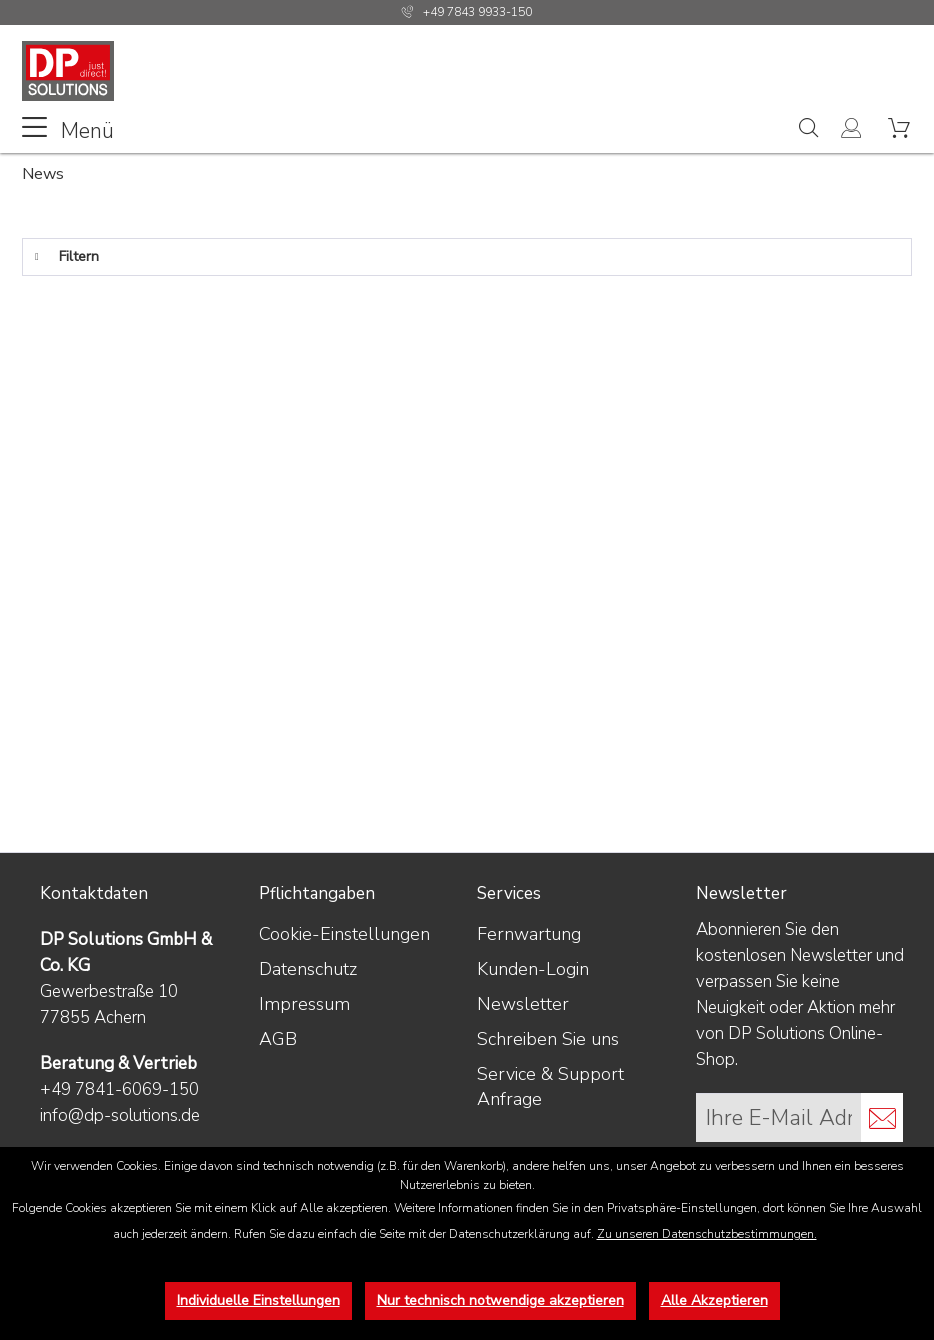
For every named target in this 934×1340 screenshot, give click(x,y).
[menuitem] (68, 129)
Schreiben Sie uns (548, 1039)
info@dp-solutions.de (120, 1115)
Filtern (67, 253)
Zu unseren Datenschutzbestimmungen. (707, 1234)
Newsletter (523, 1004)
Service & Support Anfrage (550, 1086)
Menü (68, 129)
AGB (278, 1039)
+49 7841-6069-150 (119, 1089)
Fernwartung (529, 934)
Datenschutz (308, 969)
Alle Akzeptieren (714, 1300)
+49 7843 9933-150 (477, 12)
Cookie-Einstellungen (344, 934)
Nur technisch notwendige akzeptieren (500, 1300)
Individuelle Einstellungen (258, 1300)
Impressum (304, 1004)
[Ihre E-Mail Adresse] (779, 1117)
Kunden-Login (533, 969)
